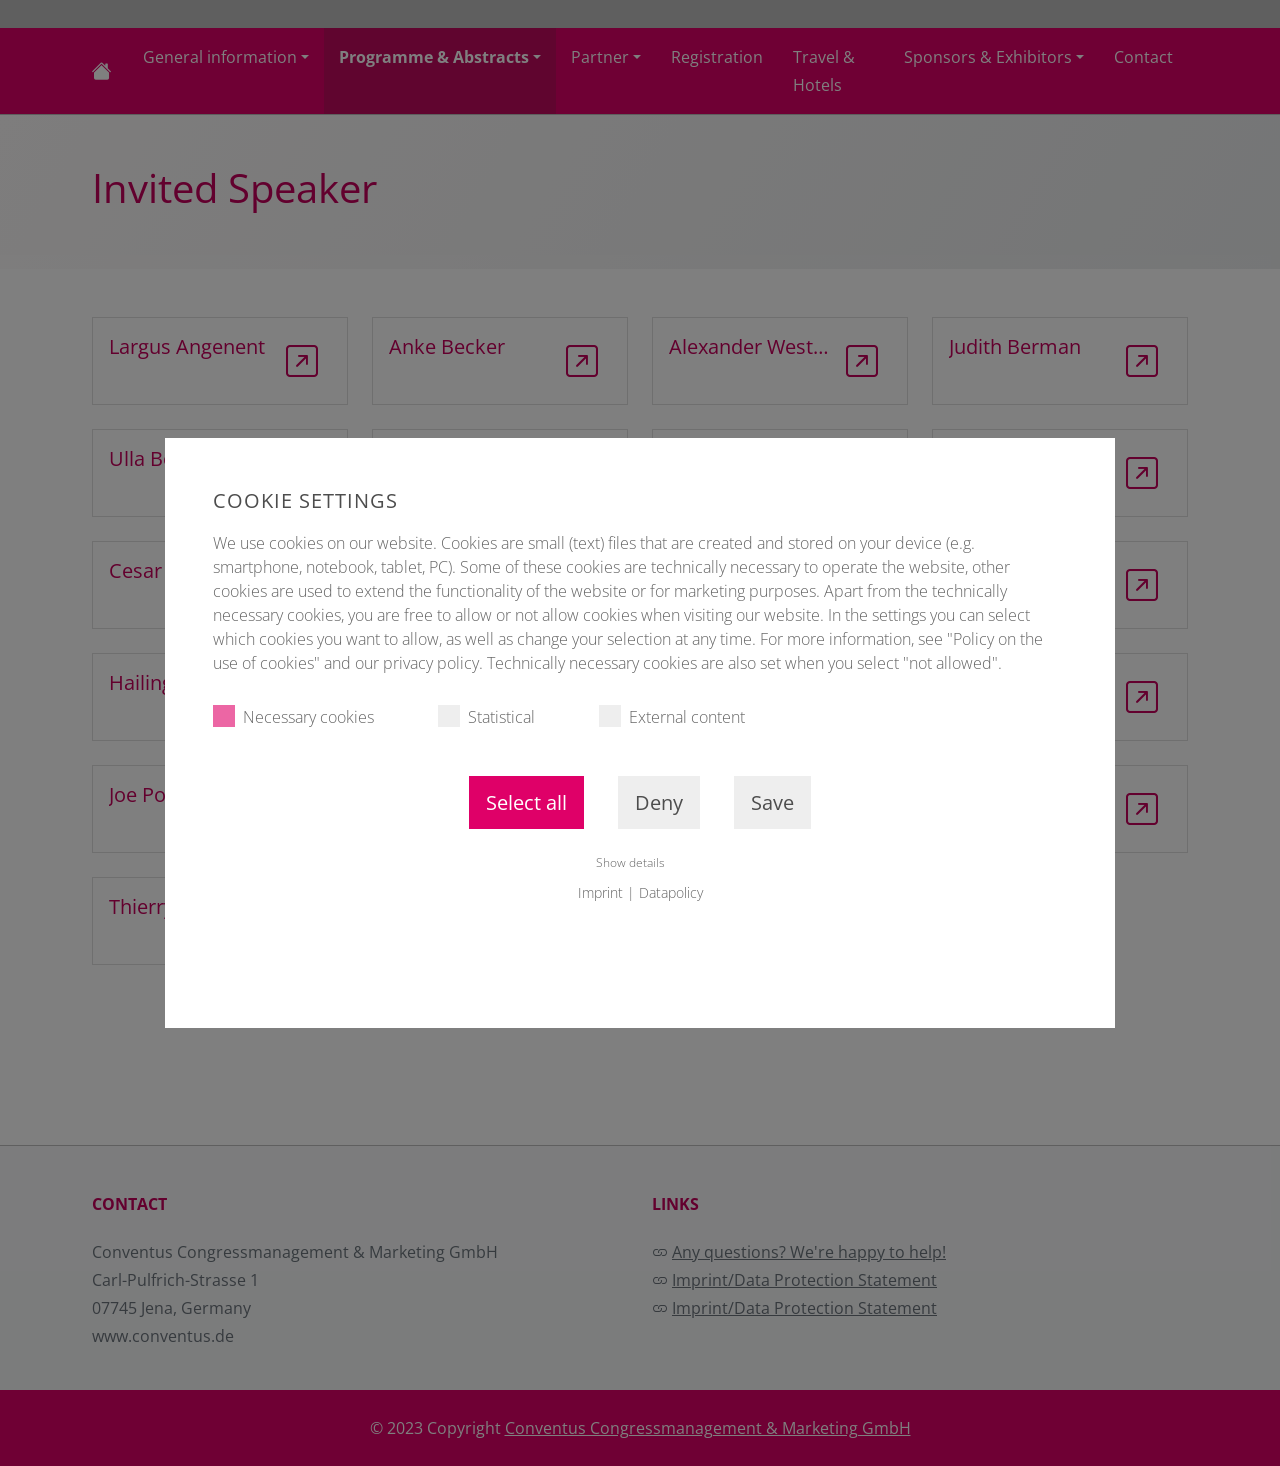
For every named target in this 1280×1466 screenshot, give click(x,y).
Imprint (600, 892)
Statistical (486, 716)
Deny (659, 802)
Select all (526, 802)
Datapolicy (671, 892)
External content (672, 716)
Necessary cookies (293, 716)
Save (772, 802)
